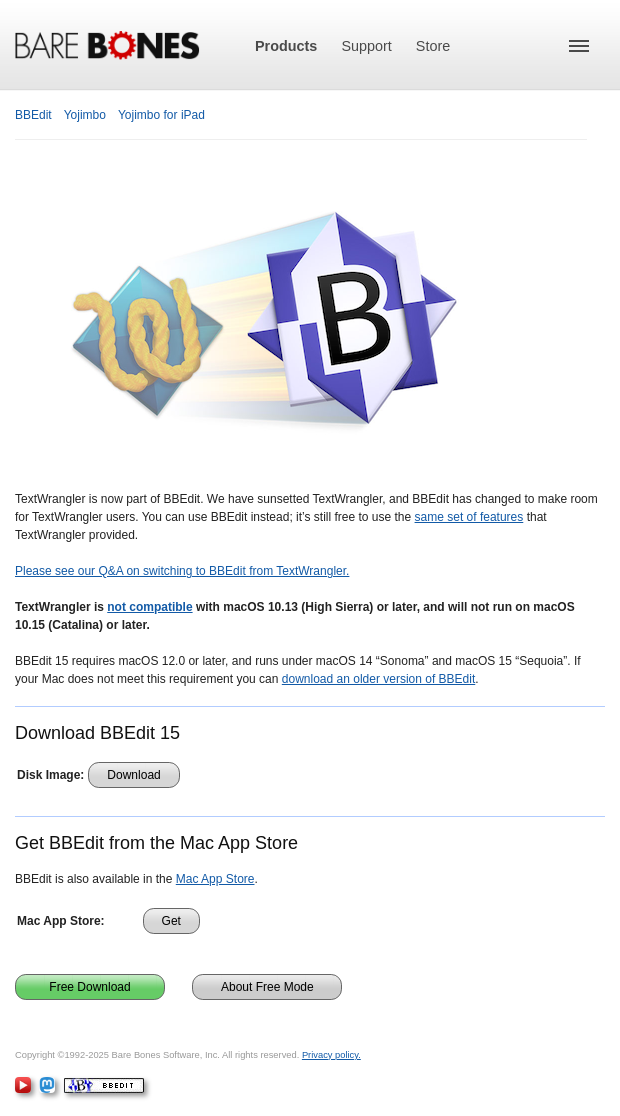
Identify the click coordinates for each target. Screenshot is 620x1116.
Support (366, 46)
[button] (579, 46)
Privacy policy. (331, 1055)
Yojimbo (85, 115)
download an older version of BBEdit (378, 679)
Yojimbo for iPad (161, 115)
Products (286, 46)
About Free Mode (267, 987)
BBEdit (33, 115)
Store (433, 46)
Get (171, 921)
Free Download (89, 987)
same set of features (469, 517)
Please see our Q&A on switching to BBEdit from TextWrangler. (182, 571)
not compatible (149, 607)
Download (133, 775)
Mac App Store (215, 879)
